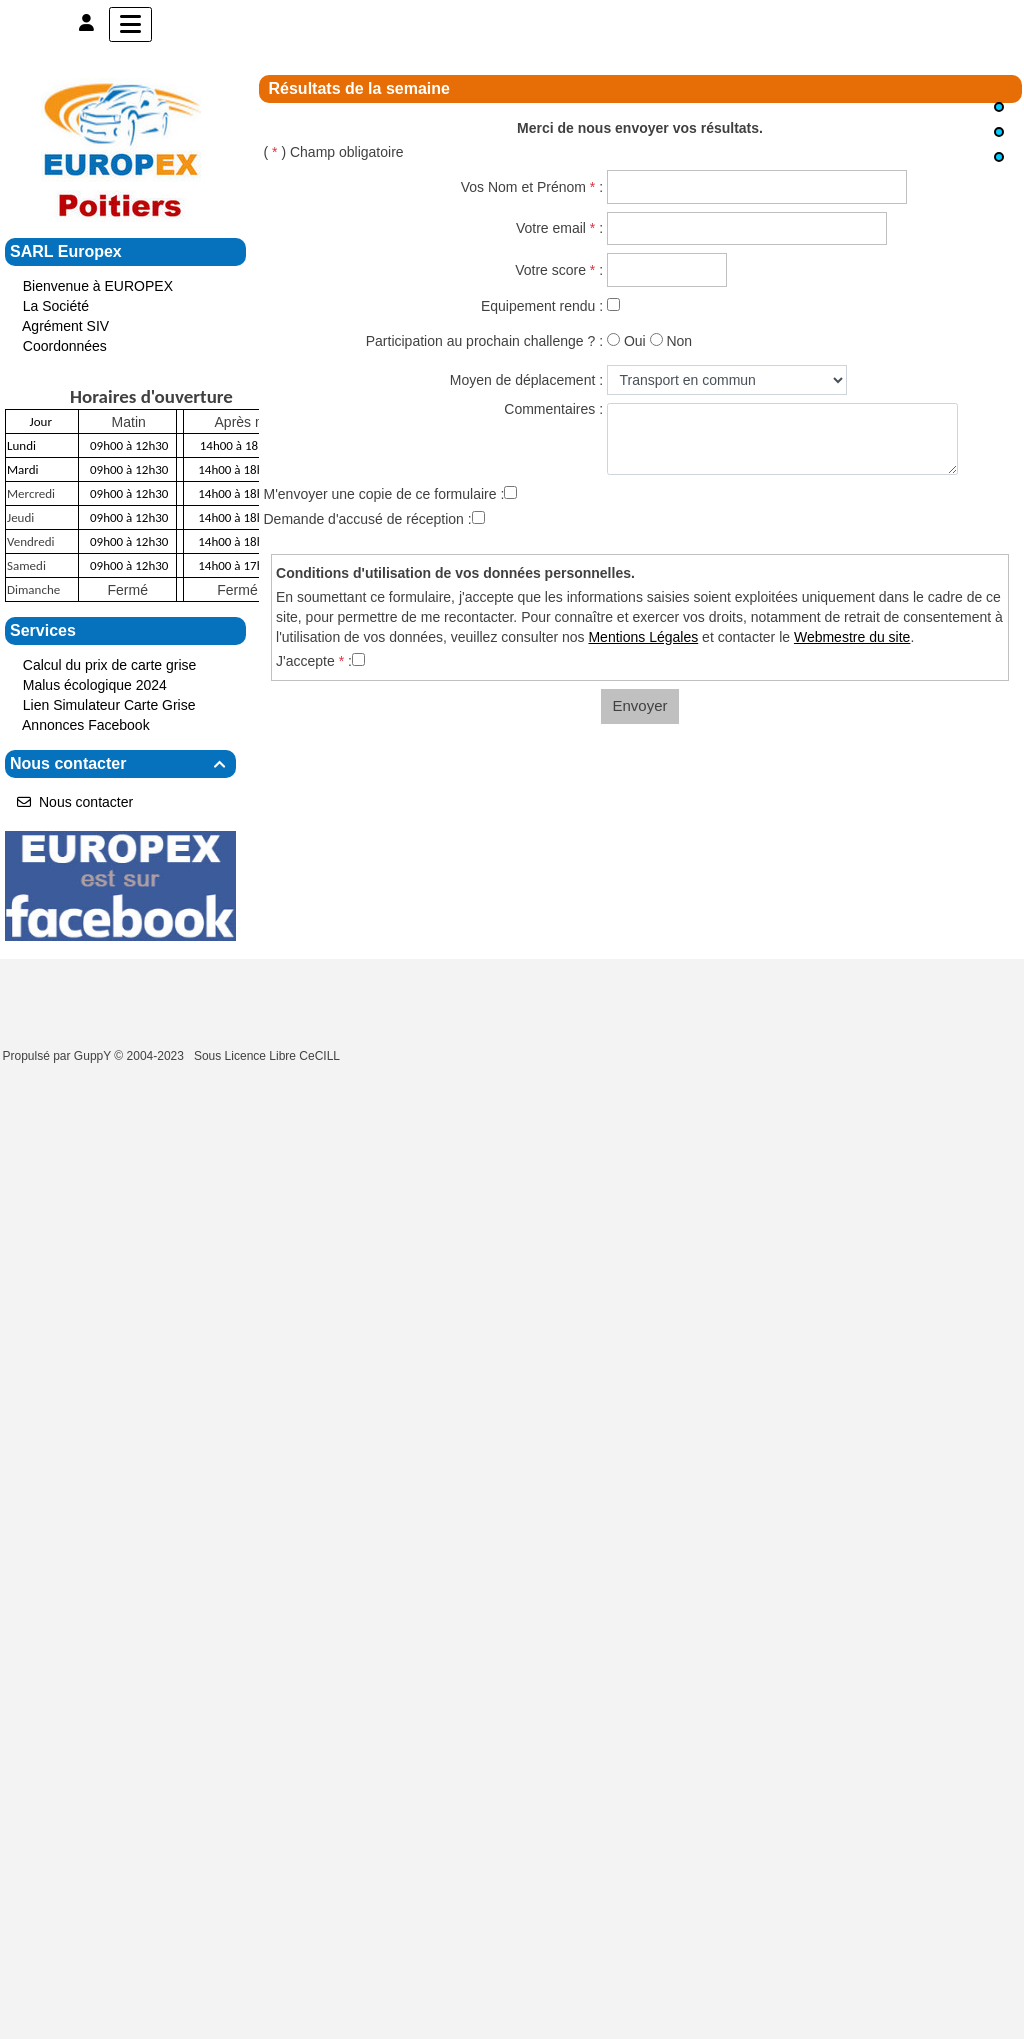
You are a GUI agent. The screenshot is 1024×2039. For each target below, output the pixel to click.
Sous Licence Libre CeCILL (268, 1056)
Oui (635, 341)
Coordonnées (65, 346)
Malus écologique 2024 (95, 685)
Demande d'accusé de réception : (368, 519)
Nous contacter (120, 763)
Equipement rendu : (542, 306)
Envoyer (639, 705)
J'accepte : (314, 661)
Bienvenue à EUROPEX (98, 286)
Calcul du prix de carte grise (111, 665)
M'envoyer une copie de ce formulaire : (384, 494)
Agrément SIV (65, 326)
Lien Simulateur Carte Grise (109, 705)
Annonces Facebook (86, 725)
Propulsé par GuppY (59, 1056)
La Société (56, 306)
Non (679, 341)
